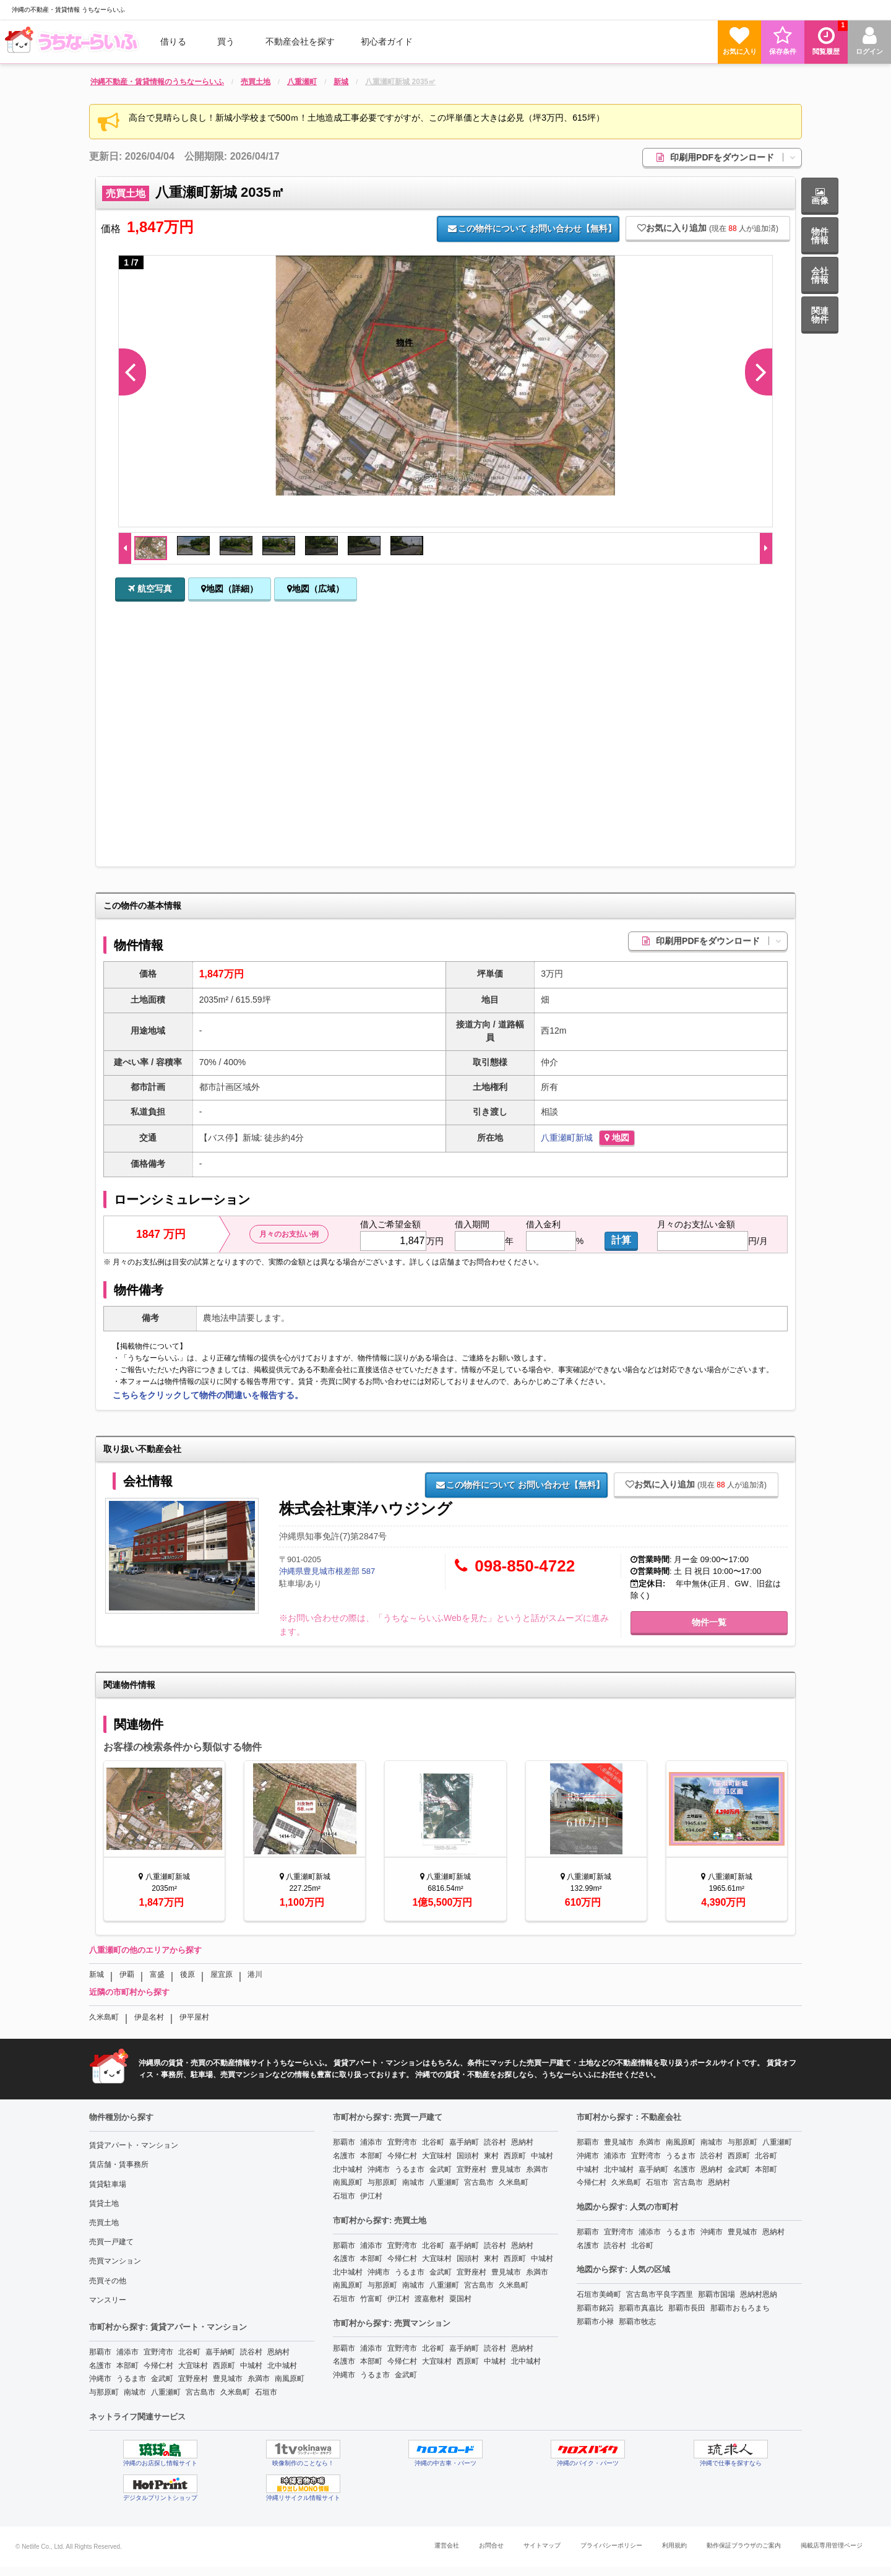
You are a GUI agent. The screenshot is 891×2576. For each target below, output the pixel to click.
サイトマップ (542, 2545)
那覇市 (100, 2352)
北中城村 (282, 2365)
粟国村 (460, 2298)
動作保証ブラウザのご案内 (744, 2545)
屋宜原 (221, 1974)
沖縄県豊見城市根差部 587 (327, 1571)
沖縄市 (100, 2378)
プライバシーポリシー (611, 2545)
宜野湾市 (158, 2352)
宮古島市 (200, 2392)
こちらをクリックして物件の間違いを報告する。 (208, 1395)
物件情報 (820, 236)
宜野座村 (193, 2378)
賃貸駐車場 (107, 2184)
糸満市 (259, 2378)
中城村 (251, 2365)
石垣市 (266, 2392)
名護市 (100, 2365)
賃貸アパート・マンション (133, 2145)
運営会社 (446, 2545)
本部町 (127, 2365)
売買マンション (115, 2261)
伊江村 (371, 2196)
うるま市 (131, 2378)
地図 (617, 1138)
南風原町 (289, 2378)
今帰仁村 (158, 2365)
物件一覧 (709, 1622)
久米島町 (104, 2017)
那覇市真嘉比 (641, 2308)
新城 (584, 1138)
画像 (820, 196)
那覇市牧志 (637, 2321)
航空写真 (150, 589)
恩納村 (278, 2352)
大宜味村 (193, 2365)
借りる (173, 41)
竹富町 (371, 2298)
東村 (491, 2155)
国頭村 (468, 2155)
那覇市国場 (716, 2294)
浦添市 (127, 2352)
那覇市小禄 (595, 2321)
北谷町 (189, 2352)
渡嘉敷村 (429, 2298)
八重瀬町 (558, 1138)
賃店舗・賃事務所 (118, 2164)
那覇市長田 (686, 2308)
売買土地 (104, 2222)
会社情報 (820, 275)
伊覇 (126, 1974)
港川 (255, 1974)
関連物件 (820, 315)
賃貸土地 (104, 2203)
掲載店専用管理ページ (832, 2545)
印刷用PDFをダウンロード (728, 157)
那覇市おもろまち (740, 2308)
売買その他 (107, 2280)
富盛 (157, 1974)
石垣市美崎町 (599, 2294)
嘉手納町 (220, 2352)
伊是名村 (149, 2017)
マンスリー (107, 2300)
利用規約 (674, 2545)
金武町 (162, 2378)
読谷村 (251, 2352)
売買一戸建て (111, 2241)
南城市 (135, 2392)
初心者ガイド (387, 41)
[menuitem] (73, 41)
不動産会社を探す (300, 41)
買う (226, 41)
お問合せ (491, 2545)
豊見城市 (228, 2378)
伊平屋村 (194, 2017)
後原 (187, 1974)
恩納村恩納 (758, 2294)
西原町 (224, 2365)
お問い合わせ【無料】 (531, 228)
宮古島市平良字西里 (659, 2294)
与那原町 (104, 2392)
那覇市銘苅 (595, 2308)
